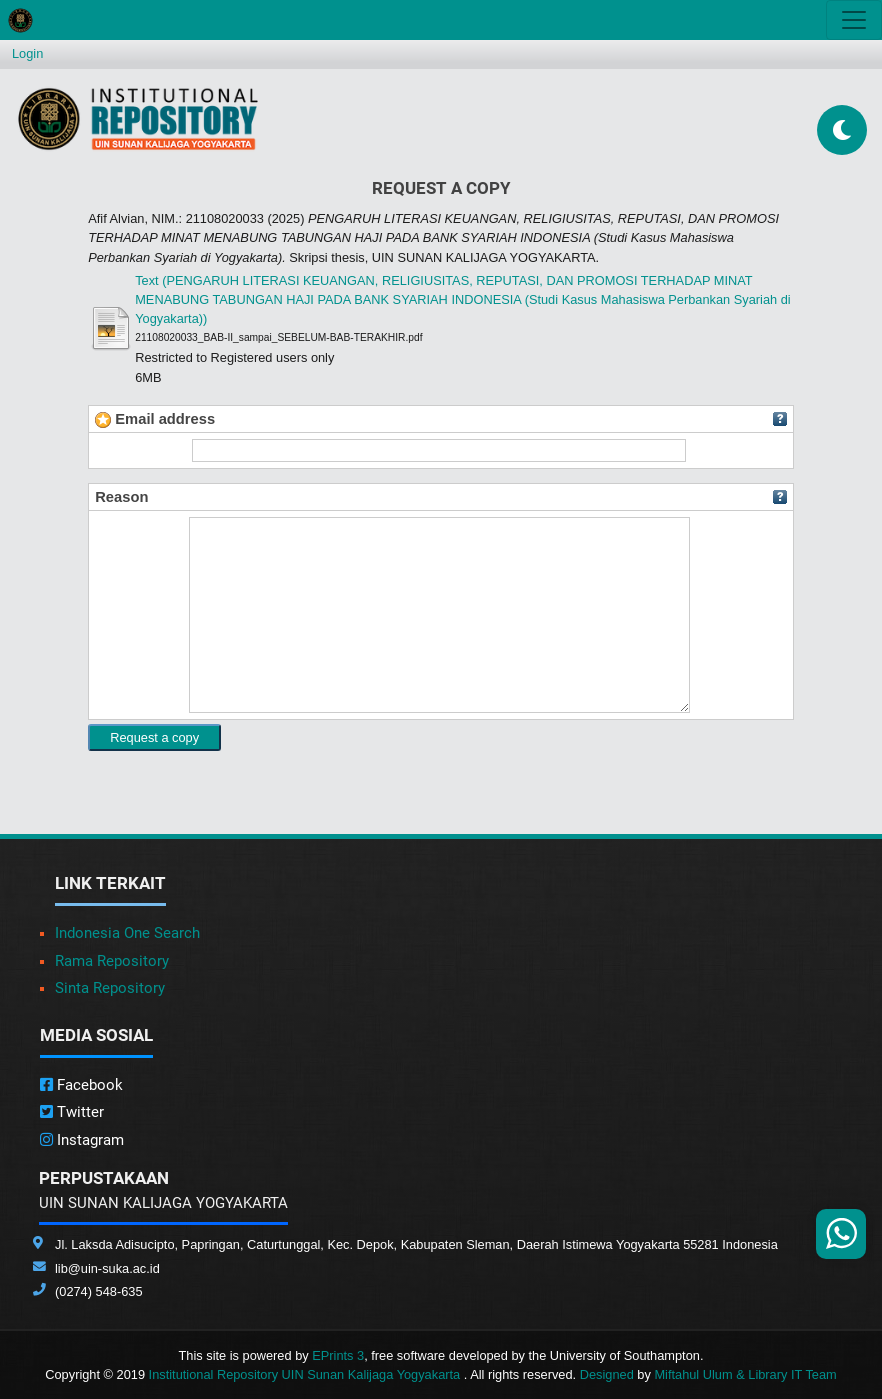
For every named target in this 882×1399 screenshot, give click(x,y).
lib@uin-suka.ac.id (107, 1268)
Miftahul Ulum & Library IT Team (745, 1374)
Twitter (72, 1112)
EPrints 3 (338, 1355)
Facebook (81, 1085)
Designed (607, 1374)
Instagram (82, 1140)
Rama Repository (112, 961)
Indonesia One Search (127, 933)
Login (27, 53)
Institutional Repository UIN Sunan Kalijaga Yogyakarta (306, 1374)
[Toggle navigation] (854, 20)
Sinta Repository (110, 988)
